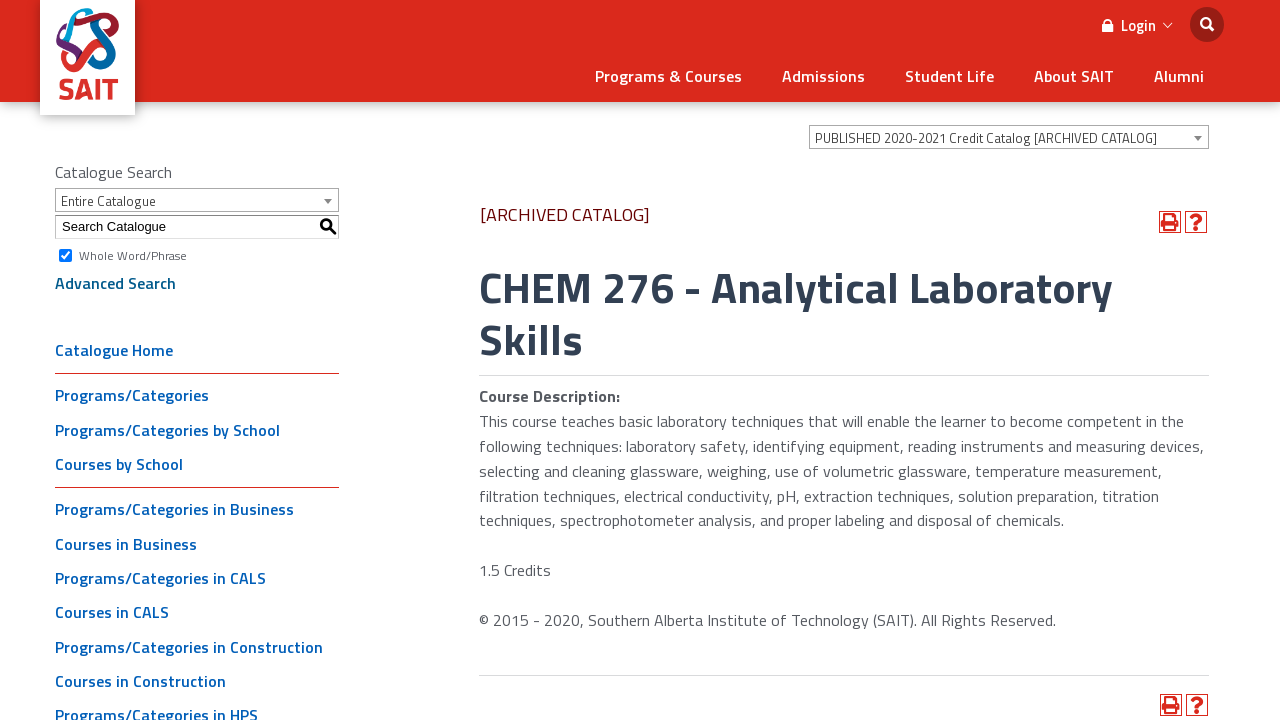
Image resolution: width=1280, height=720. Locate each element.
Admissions (823, 76)
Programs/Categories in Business (174, 509)
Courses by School (119, 464)
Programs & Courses (668, 76)
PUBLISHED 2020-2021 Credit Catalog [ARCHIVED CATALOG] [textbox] (986, 138)
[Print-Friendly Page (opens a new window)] (1170, 222)
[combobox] (1009, 137)
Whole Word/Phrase (133, 254)
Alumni (1179, 76)
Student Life (949, 76)
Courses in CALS (112, 612)
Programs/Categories (132, 395)
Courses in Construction (140, 681)
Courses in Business (126, 544)
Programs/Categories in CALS (160, 578)
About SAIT (1074, 76)
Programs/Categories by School (167, 430)
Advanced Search (115, 283)
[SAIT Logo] (87, 104)
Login (1137, 25)
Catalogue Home (114, 350)
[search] (1207, 24)
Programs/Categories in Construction (189, 647)
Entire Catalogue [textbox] (108, 201)
